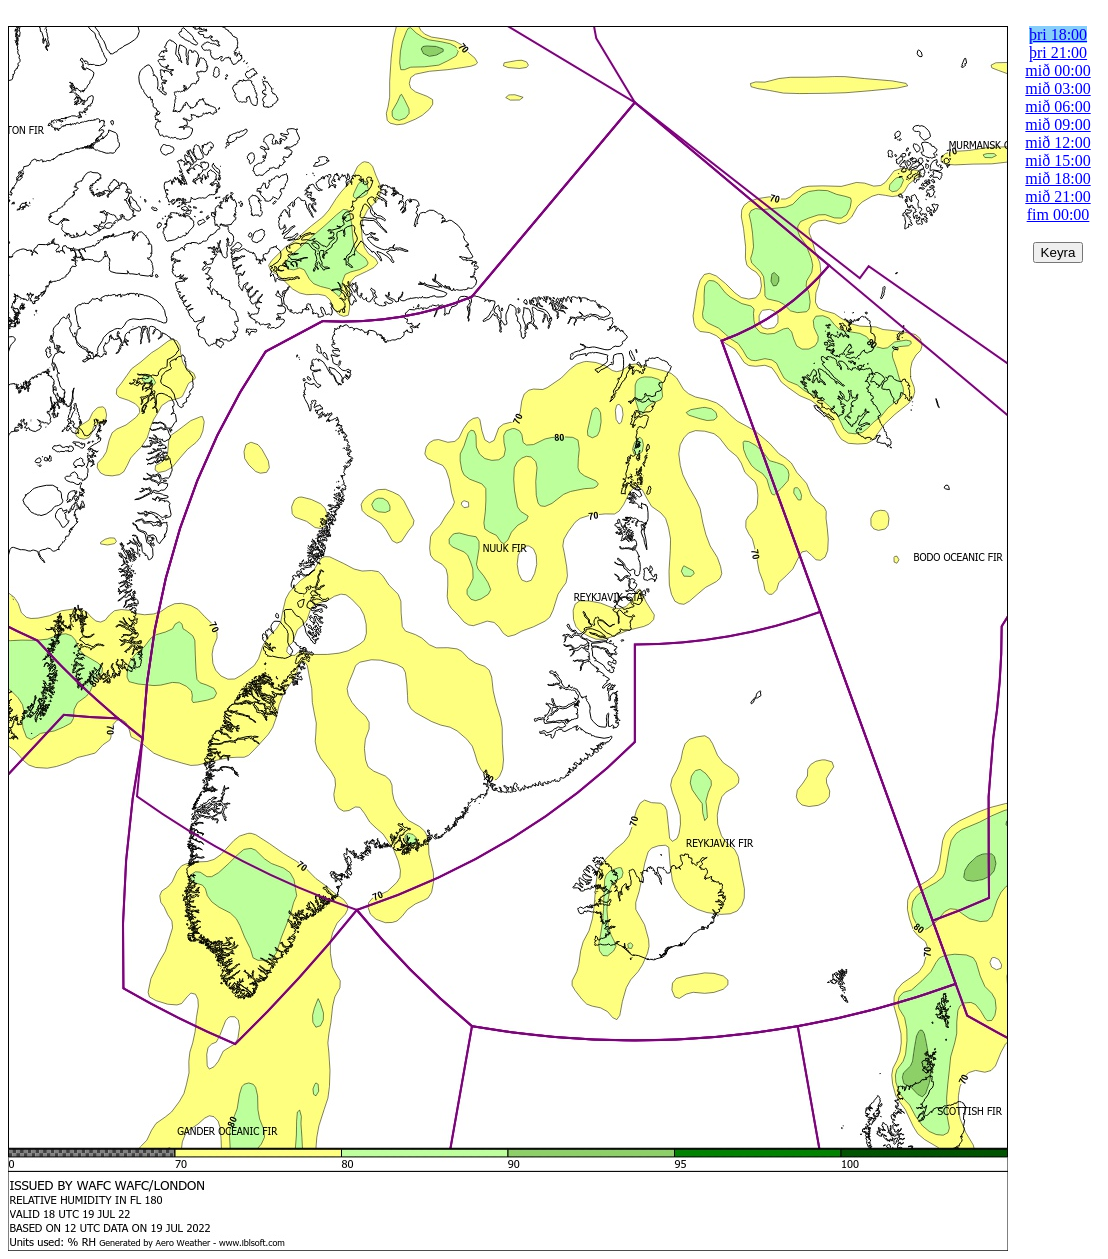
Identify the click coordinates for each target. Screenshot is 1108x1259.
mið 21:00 (1057, 196)
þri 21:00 (1058, 52)
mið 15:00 (1057, 160)
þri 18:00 (1058, 34)
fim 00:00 (1058, 214)
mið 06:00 (1057, 106)
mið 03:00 (1057, 88)
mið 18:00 (1057, 178)
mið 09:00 (1057, 124)
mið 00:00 (1057, 70)
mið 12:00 (1057, 142)
